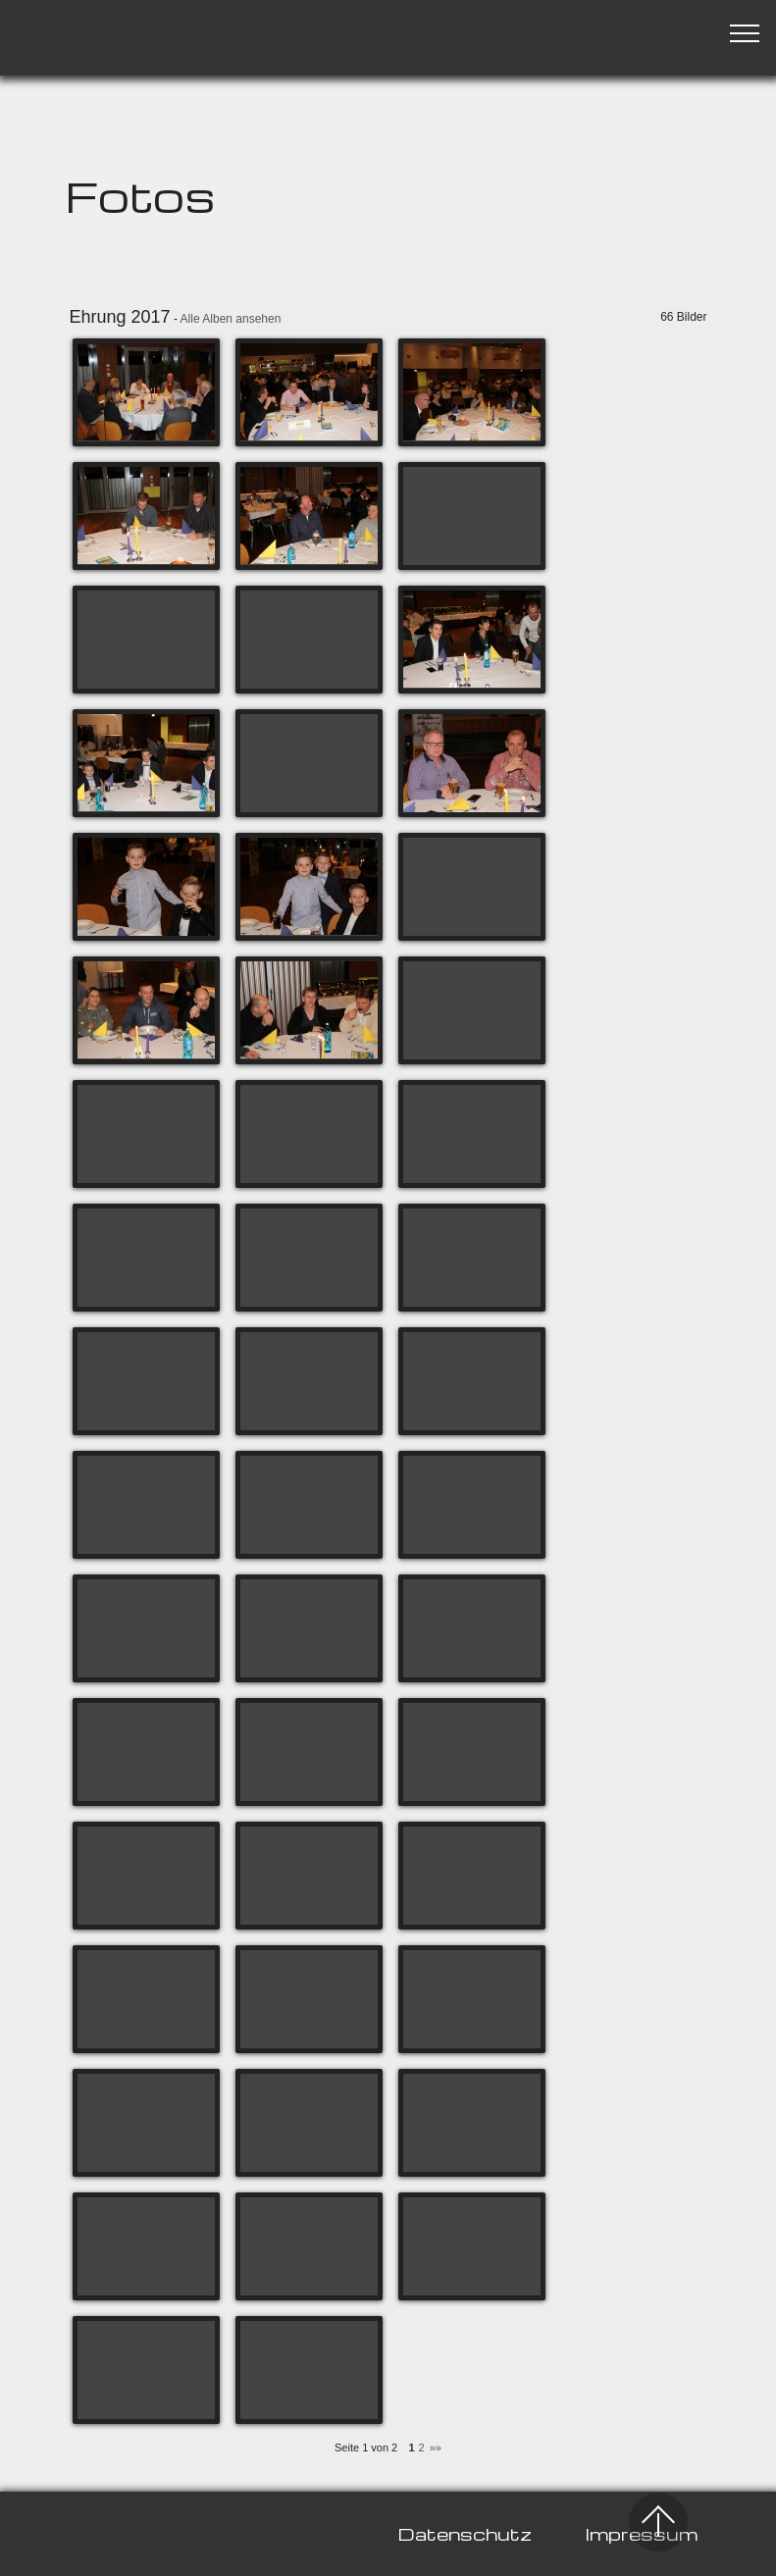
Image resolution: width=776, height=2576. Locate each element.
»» (435, 2447)
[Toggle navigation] (745, 32)
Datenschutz (464, 2533)
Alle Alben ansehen (231, 319)
